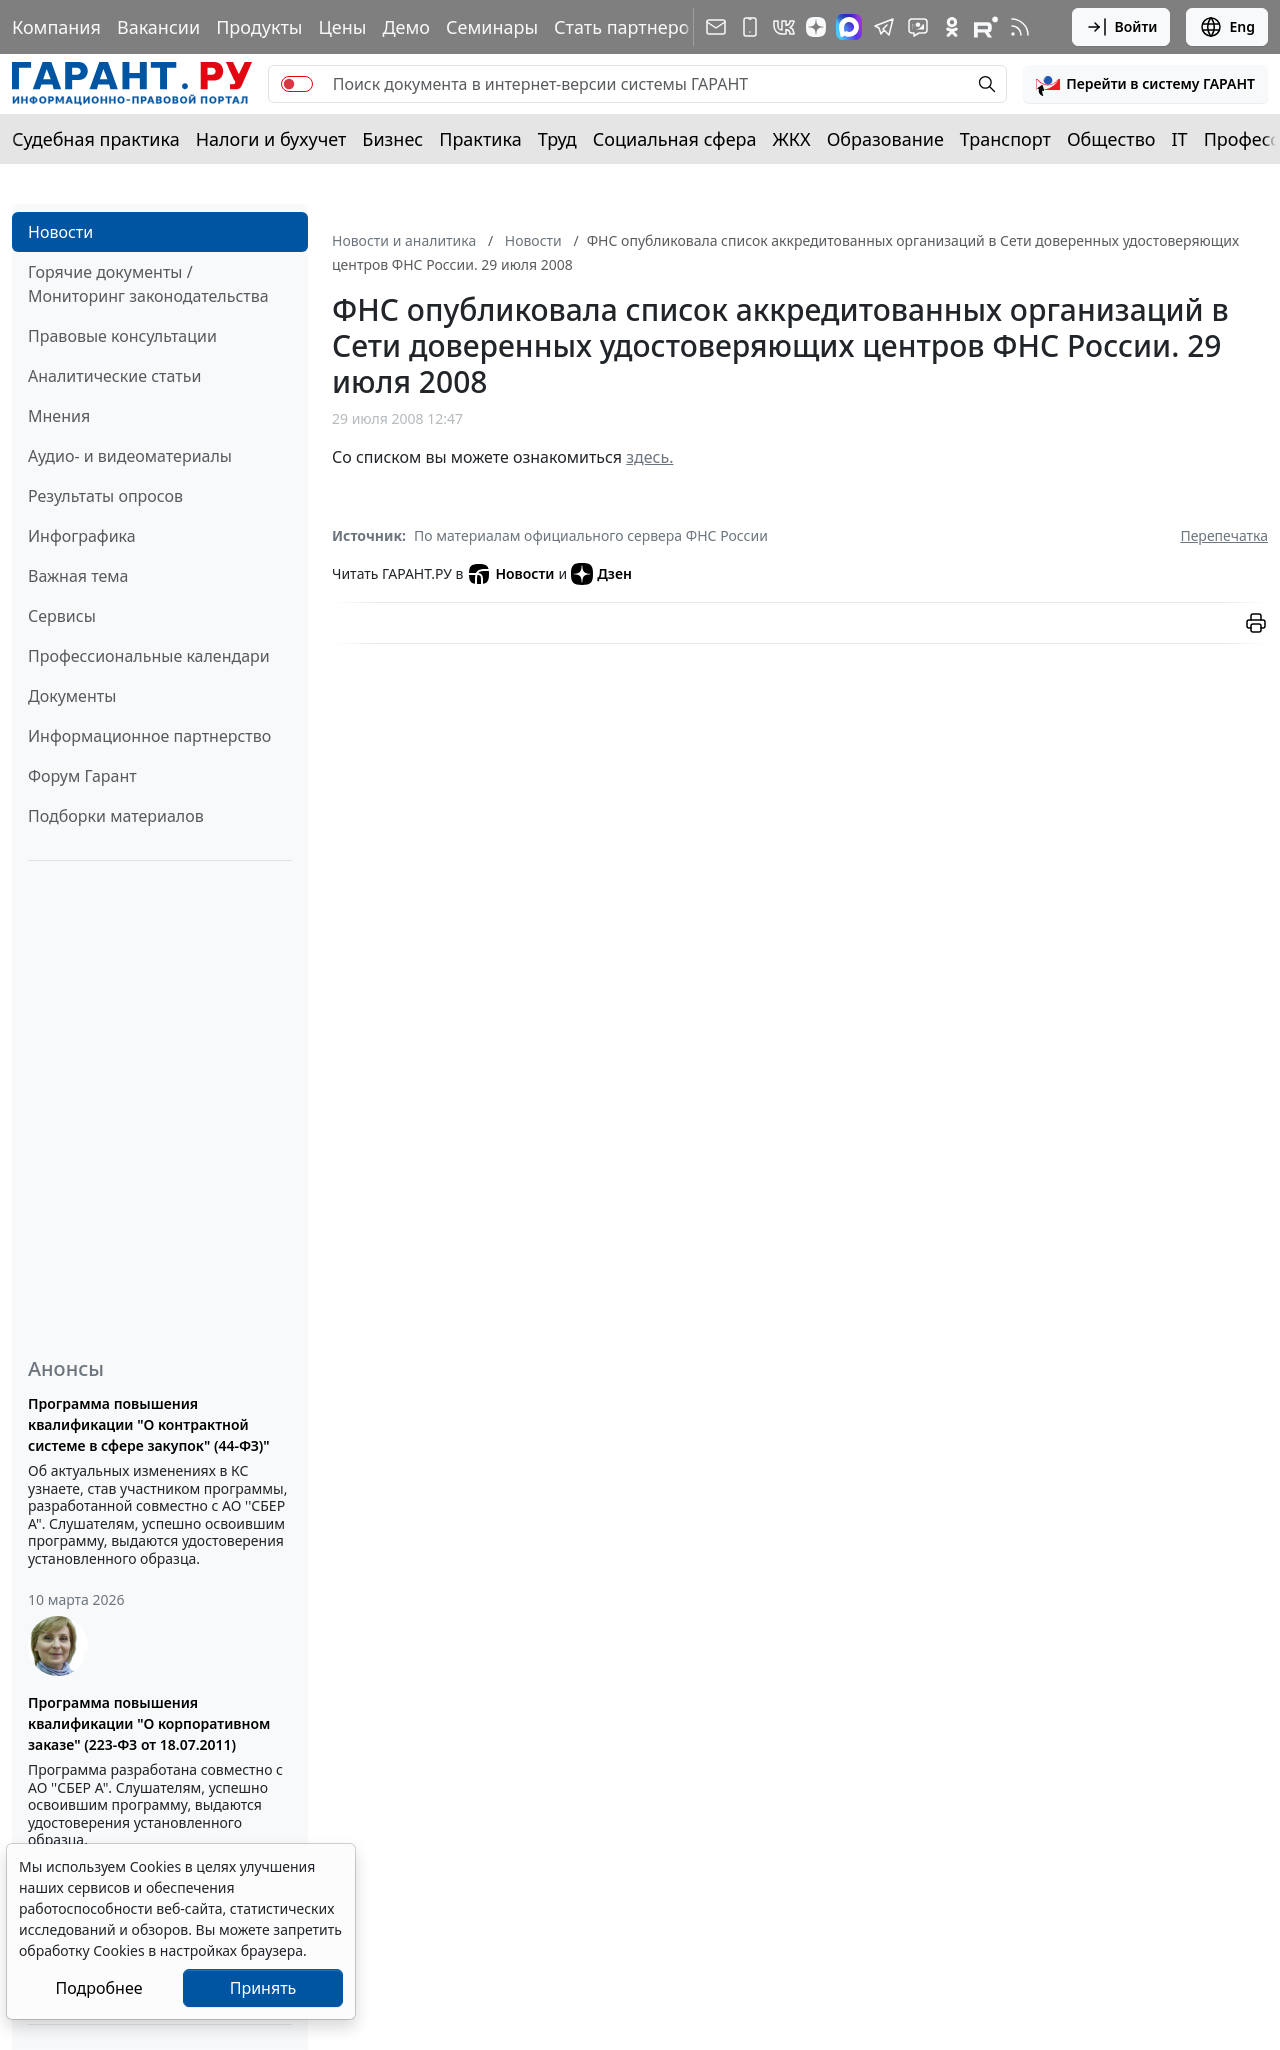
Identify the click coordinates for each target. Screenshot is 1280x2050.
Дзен (601, 574)
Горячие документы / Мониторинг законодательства (148, 284)
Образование (885, 139)
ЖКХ (792, 139)
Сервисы (62, 616)
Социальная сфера (675, 139)
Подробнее (98, 1988)
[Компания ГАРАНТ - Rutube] (986, 27)
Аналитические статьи (114, 376)
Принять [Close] (263, 1988)
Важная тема (78, 576)
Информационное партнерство (149, 736)
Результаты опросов (105, 496)
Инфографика (82, 536)
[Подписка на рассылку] (716, 27)
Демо (406, 27)
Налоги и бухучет (271, 139)
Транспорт (1005, 139)
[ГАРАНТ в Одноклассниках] (952, 27)
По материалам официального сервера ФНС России (591, 535)
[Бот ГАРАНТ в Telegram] (918, 27)
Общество (1111, 139)
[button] (1145, 84)
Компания (56, 27)
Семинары (492, 27)
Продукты (259, 27)
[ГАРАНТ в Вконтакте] (784, 27)
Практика (480, 139)
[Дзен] (816, 27)
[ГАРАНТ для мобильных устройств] (750, 27)
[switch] (297, 84)
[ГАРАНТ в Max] (849, 27)
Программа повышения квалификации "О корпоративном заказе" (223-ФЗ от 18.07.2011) (149, 1723)
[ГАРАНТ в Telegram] (884, 27)
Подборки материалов (116, 816)
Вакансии (158, 27)
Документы (72, 696)
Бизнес (392, 139)
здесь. (649, 457)
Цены (342, 27)
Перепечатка (1224, 535)
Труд (557, 139)
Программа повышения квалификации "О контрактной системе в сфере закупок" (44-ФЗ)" (149, 1424)
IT (1180, 139)
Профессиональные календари (149, 656)
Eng (1227, 27)
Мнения (59, 416)
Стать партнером (628, 27)
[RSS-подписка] (1020, 27)
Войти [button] (1121, 27)
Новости (60, 232)
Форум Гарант (82, 776)
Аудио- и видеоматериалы (130, 456)
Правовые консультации (122, 336)
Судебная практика (96, 139)
